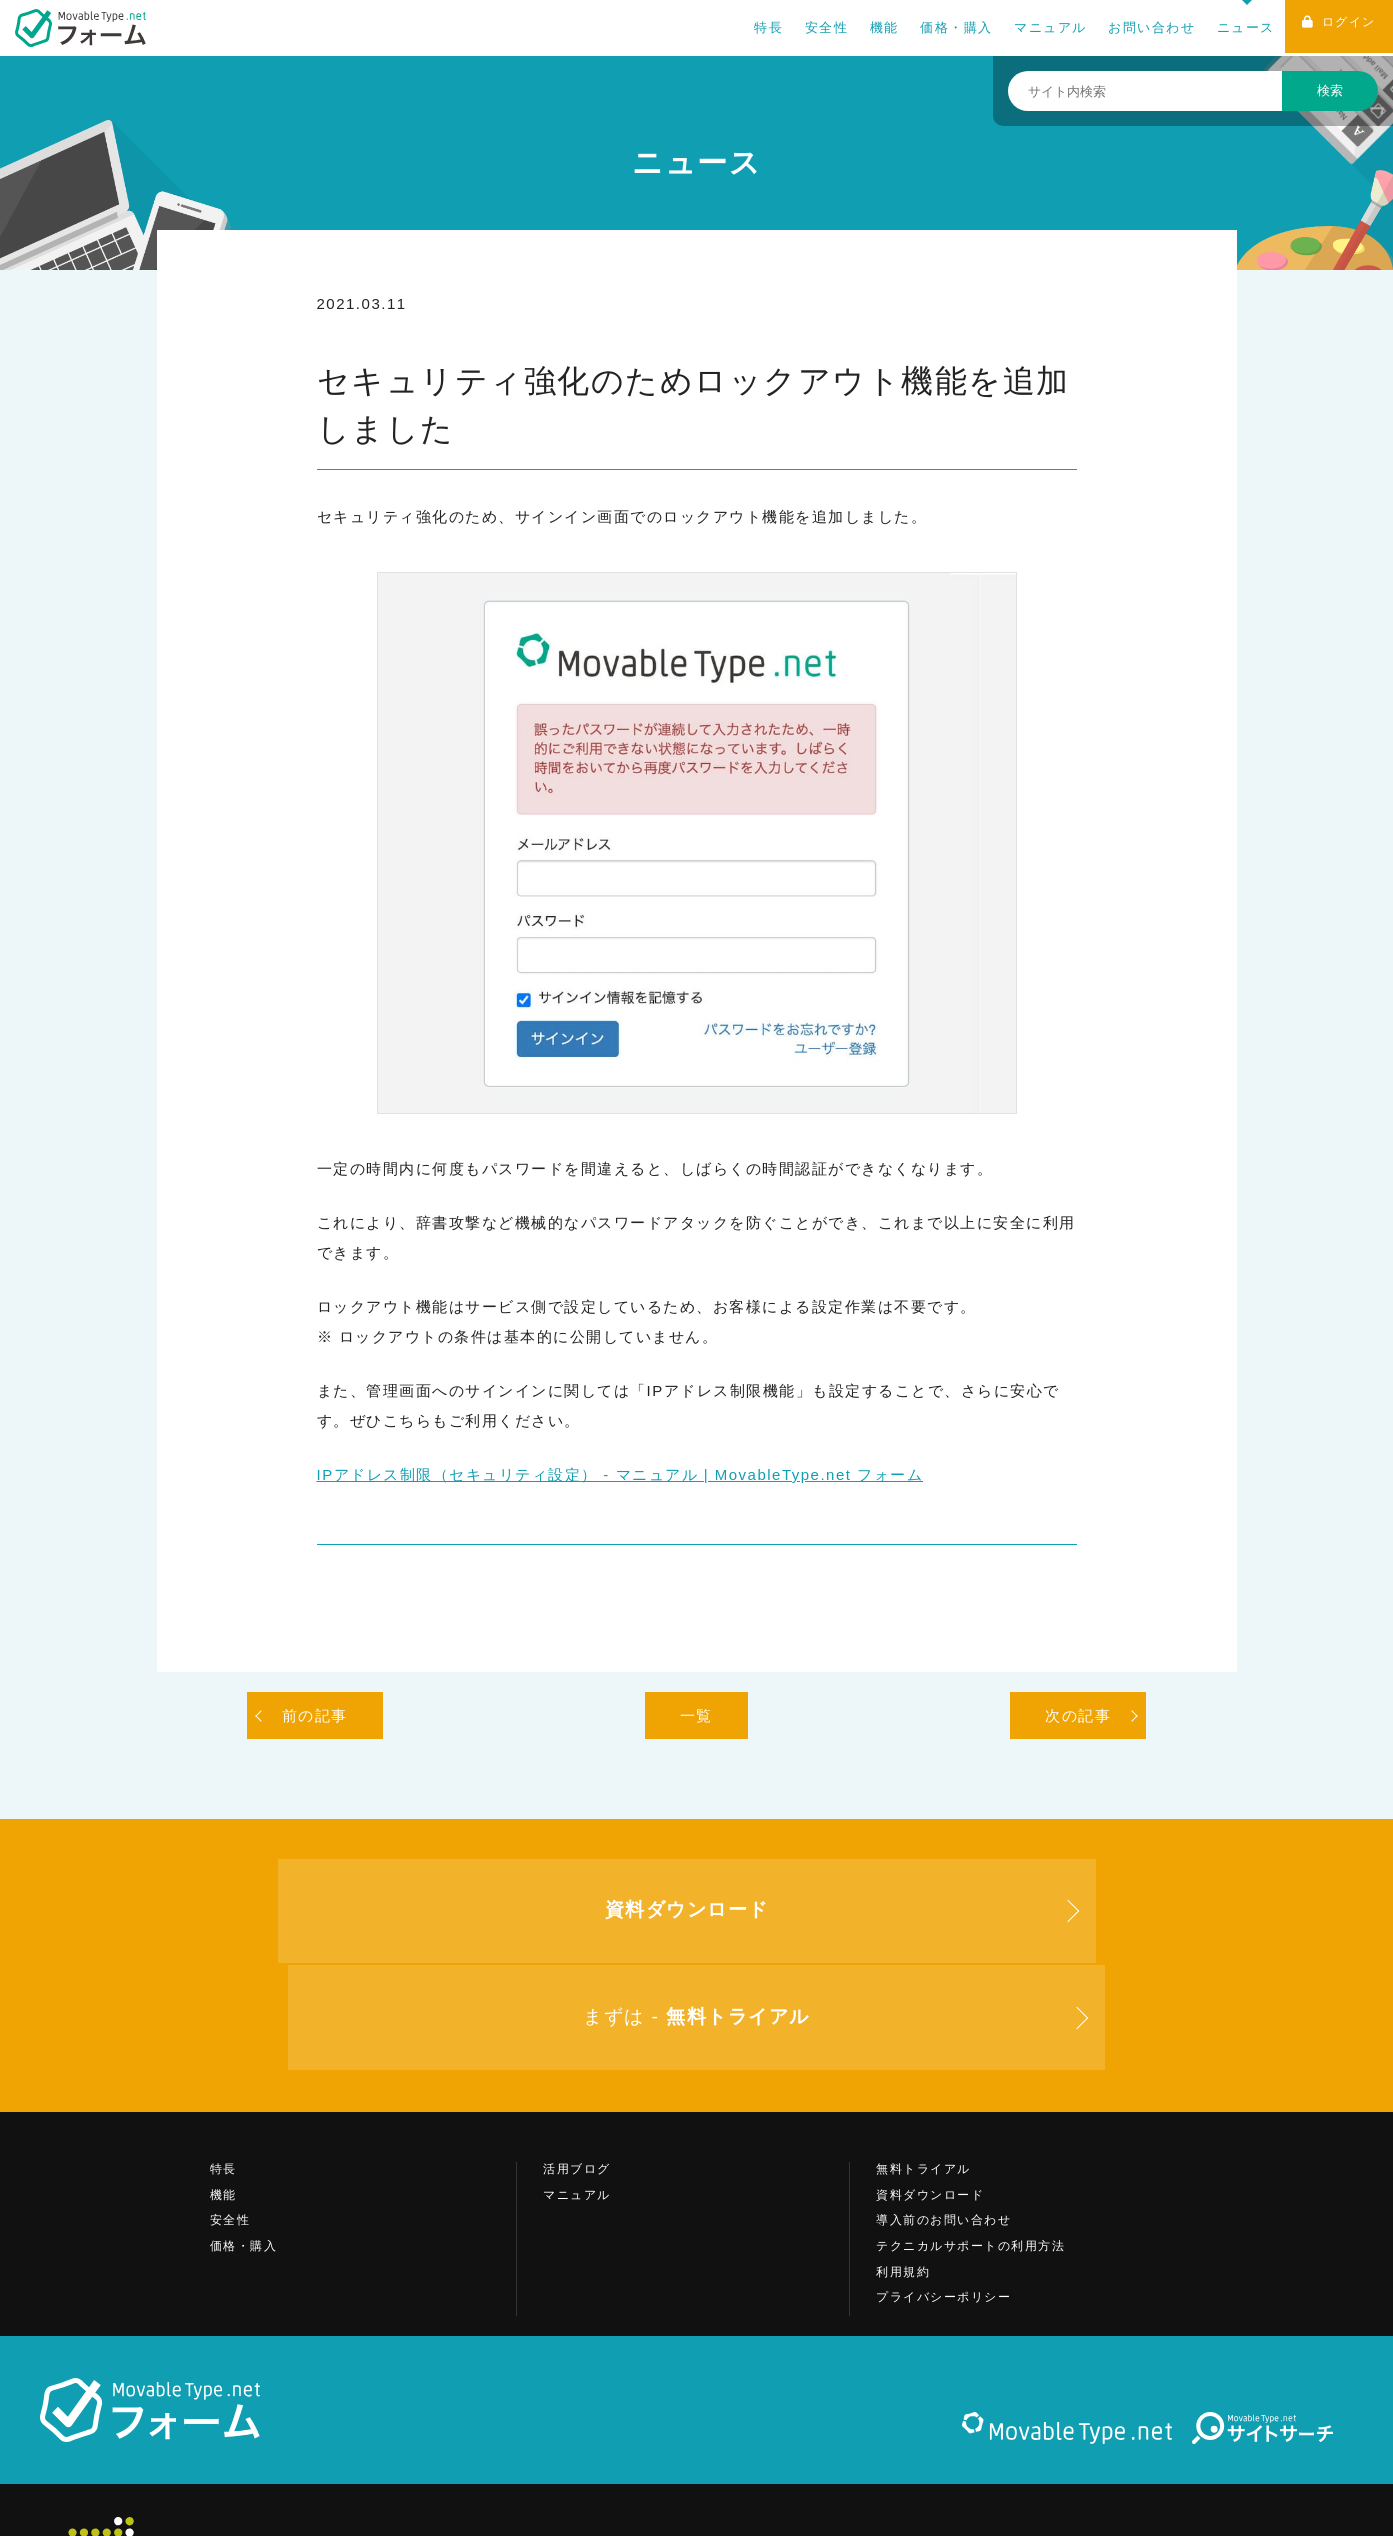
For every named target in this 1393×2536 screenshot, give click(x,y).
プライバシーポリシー (943, 2200)
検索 (1330, 90)
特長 (759, 27)
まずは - (1031, 1917)
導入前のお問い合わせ (943, 2123)
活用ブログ (577, 2072)
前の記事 (315, 1715)
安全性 (818, 27)
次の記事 (1078, 1715)
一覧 (696, 1715)
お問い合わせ (1142, 27)
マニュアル (1041, 27)
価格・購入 (947, 27)
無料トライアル (923, 2072)
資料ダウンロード (930, 2097)
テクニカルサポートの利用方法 (970, 2148)
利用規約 (903, 2174)
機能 (875, 27)
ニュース (1237, 27)
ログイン (1335, 28)
